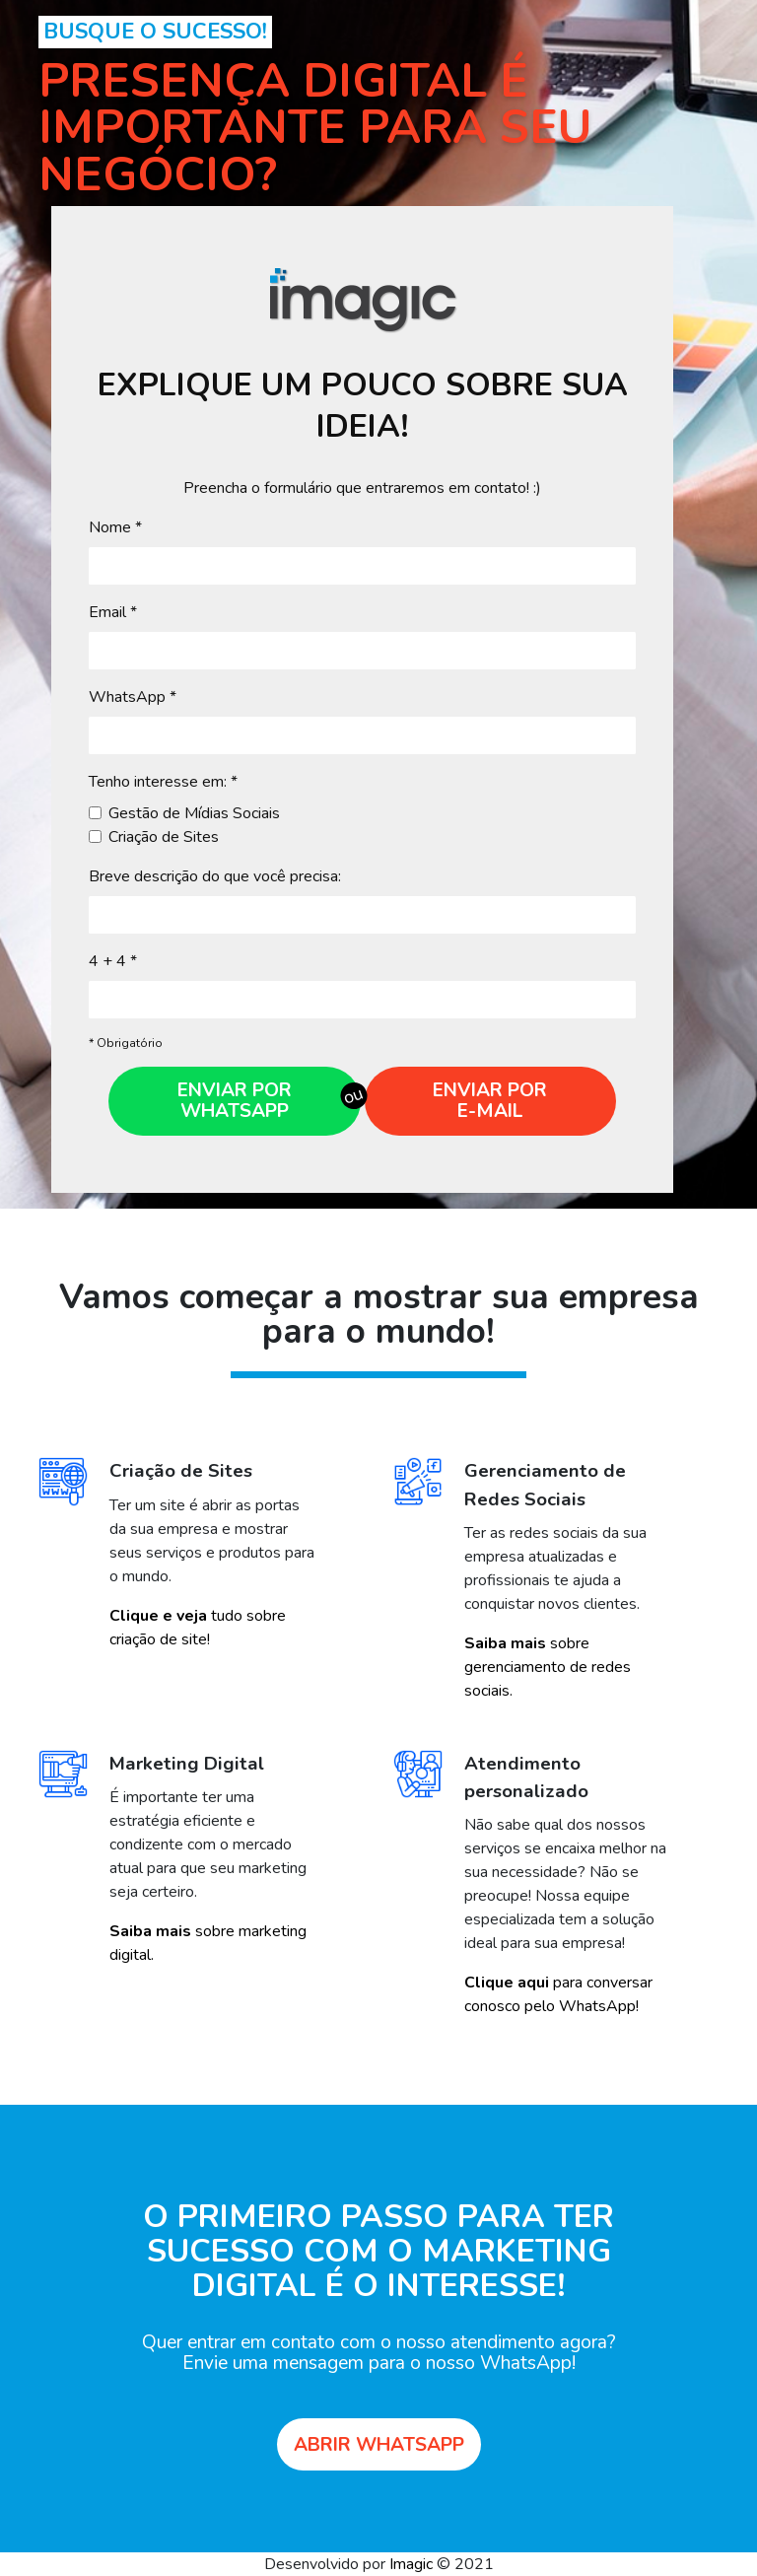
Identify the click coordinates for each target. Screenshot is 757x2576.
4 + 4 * (113, 961)
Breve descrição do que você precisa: (215, 876)
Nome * (115, 527)
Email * (113, 612)
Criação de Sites (163, 837)
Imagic (411, 2564)
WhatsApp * (132, 697)
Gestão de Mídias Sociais (194, 813)
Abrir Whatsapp (379, 2445)
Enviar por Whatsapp (234, 1101)
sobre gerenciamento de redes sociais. (547, 1667)
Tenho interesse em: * (163, 782)
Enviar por (490, 1101)
